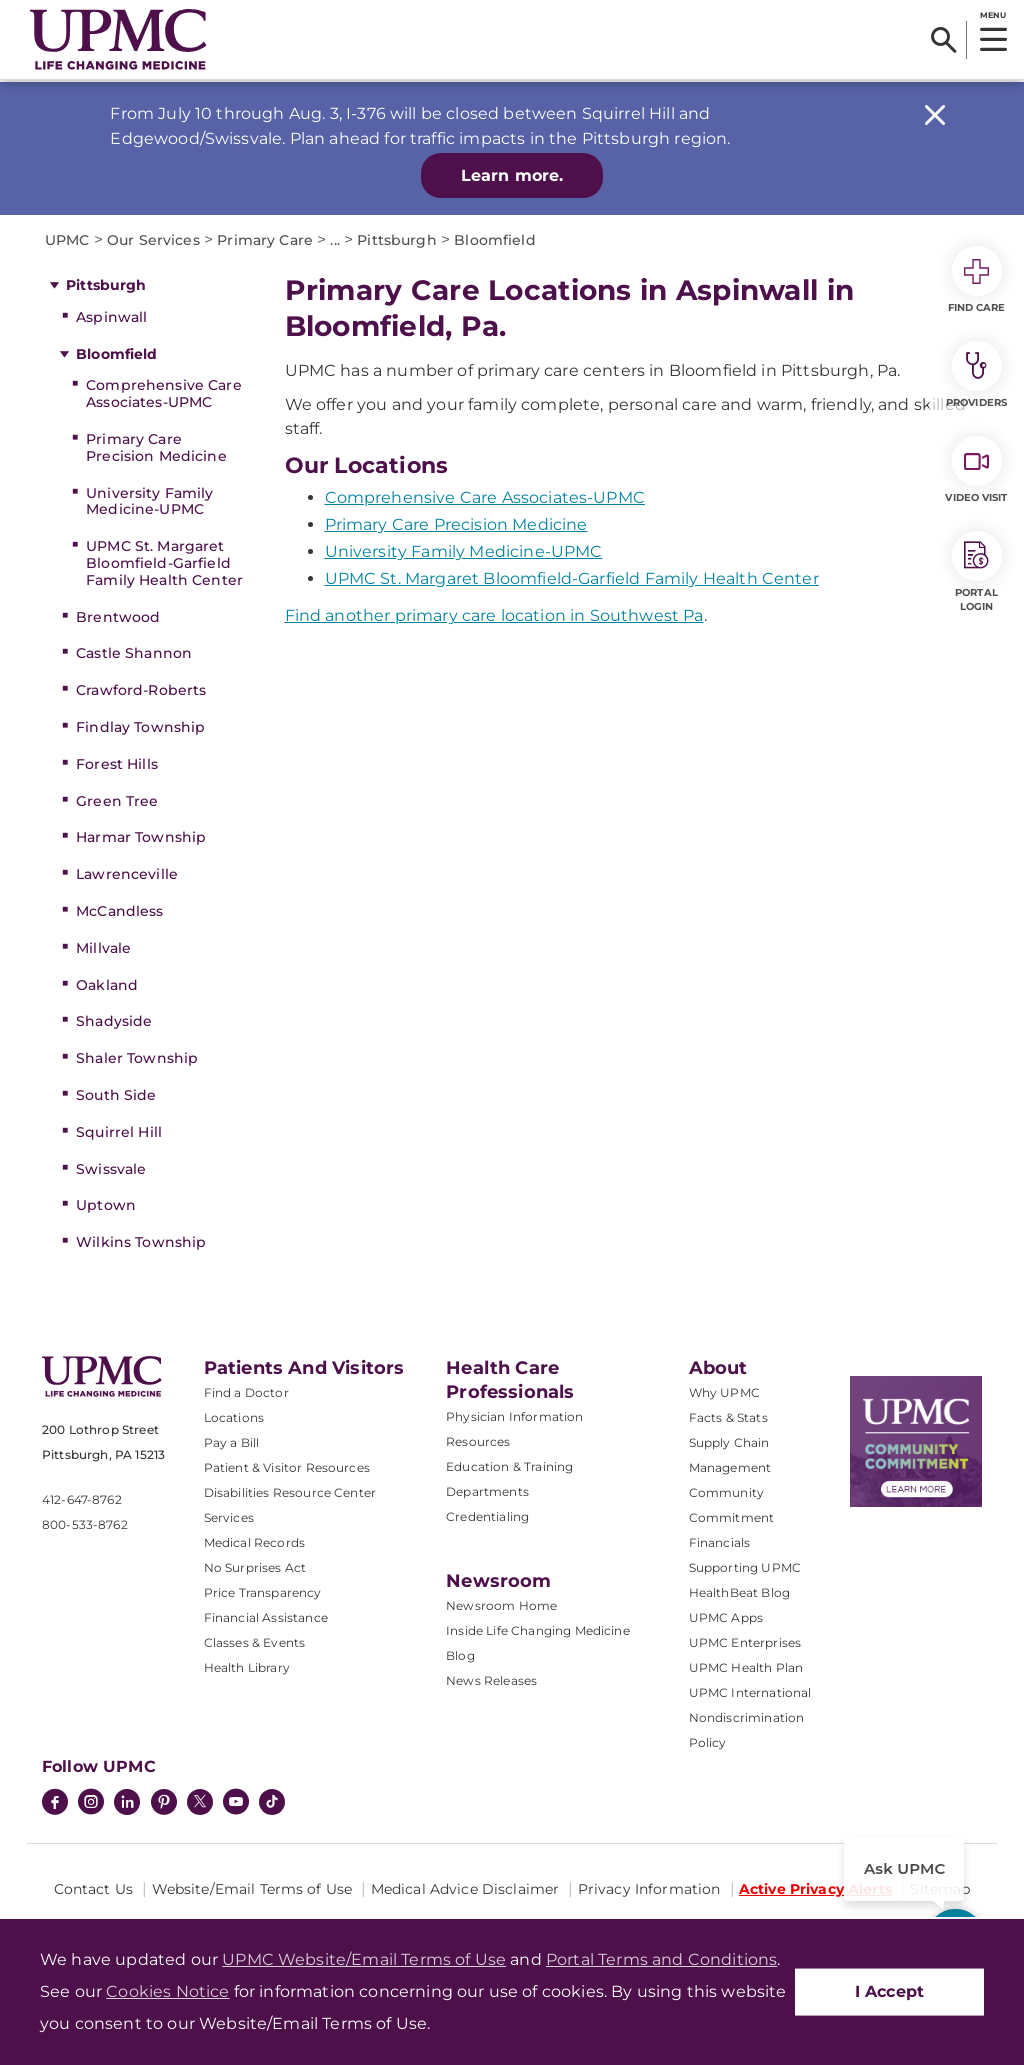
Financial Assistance (266, 1617)
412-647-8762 (82, 1499)
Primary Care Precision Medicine (156, 447)
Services (229, 1517)
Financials (720, 1542)
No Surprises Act (255, 1567)
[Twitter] (200, 1802)
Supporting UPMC (745, 1567)
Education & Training (509, 1466)
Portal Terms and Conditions (661, 1959)
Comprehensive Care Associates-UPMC (164, 393)
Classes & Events (255, 1642)
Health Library (247, 1667)
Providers (976, 375)
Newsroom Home (501, 1605)
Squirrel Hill (119, 1132)
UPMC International (750, 1692)
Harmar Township (141, 837)
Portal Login (977, 572)
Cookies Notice (167, 1991)
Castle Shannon (134, 653)
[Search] (943, 40)
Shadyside (114, 1021)
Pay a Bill (232, 1442)
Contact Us (93, 1889)
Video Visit (976, 470)
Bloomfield (116, 354)
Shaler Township (137, 1058)
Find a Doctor (246, 1392)
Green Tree (117, 801)
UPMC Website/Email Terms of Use (364, 1959)
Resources (478, 1441)
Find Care (977, 280)
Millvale (103, 948)
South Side (116, 1095)
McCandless (119, 911)
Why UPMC (724, 1392)
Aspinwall (111, 317)
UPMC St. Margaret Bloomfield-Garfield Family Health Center (164, 563)
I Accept (889, 1991)
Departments (487, 1491)
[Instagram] (91, 1804)
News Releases (491, 1680)
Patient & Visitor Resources (287, 1467)
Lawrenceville (127, 874)
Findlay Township (140, 727)
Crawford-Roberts (141, 690)
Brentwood (118, 617)
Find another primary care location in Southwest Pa (494, 615)
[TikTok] (272, 1802)
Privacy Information (649, 1889)
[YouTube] (236, 1804)
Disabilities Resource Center (290, 1492)
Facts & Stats (728, 1417)
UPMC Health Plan (746, 1667)
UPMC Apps (726, 1617)
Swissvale (111, 1169)
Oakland (107, 985)
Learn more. (512, 175)
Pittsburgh (106, 285)
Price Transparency (263, 1592)
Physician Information (514, 1416)
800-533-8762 (85, 1524)
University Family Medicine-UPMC (149, 501)
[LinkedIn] (127, 1804)
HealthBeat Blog (739, 1592)
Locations (234, 1417)
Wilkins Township (141, 1242)
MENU (992, 15)
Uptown (106, 1205)
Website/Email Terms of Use (252, 1889)
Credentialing (487, 1516)
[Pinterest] (164, 1804)
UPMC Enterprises (745, 1642)
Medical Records (254, 1542)
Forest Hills (117, 764)
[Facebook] (55, 1804)
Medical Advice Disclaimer (465, 1889)
